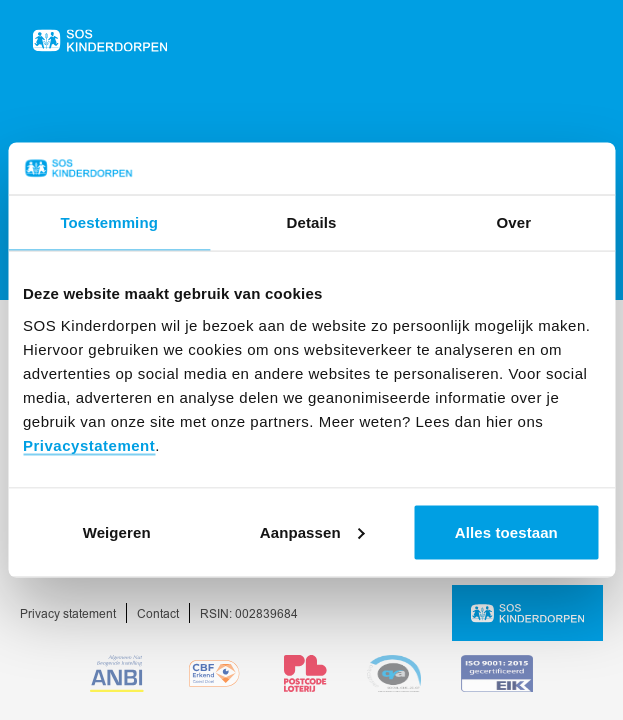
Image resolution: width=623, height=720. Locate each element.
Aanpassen (312, 531)
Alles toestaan (506, 531)
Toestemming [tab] (109, 222)
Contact (158, 614)
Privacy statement (68, 614)
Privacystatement (89, 444)
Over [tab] (514, 222)
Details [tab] (312, 222)
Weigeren (117, 531)
